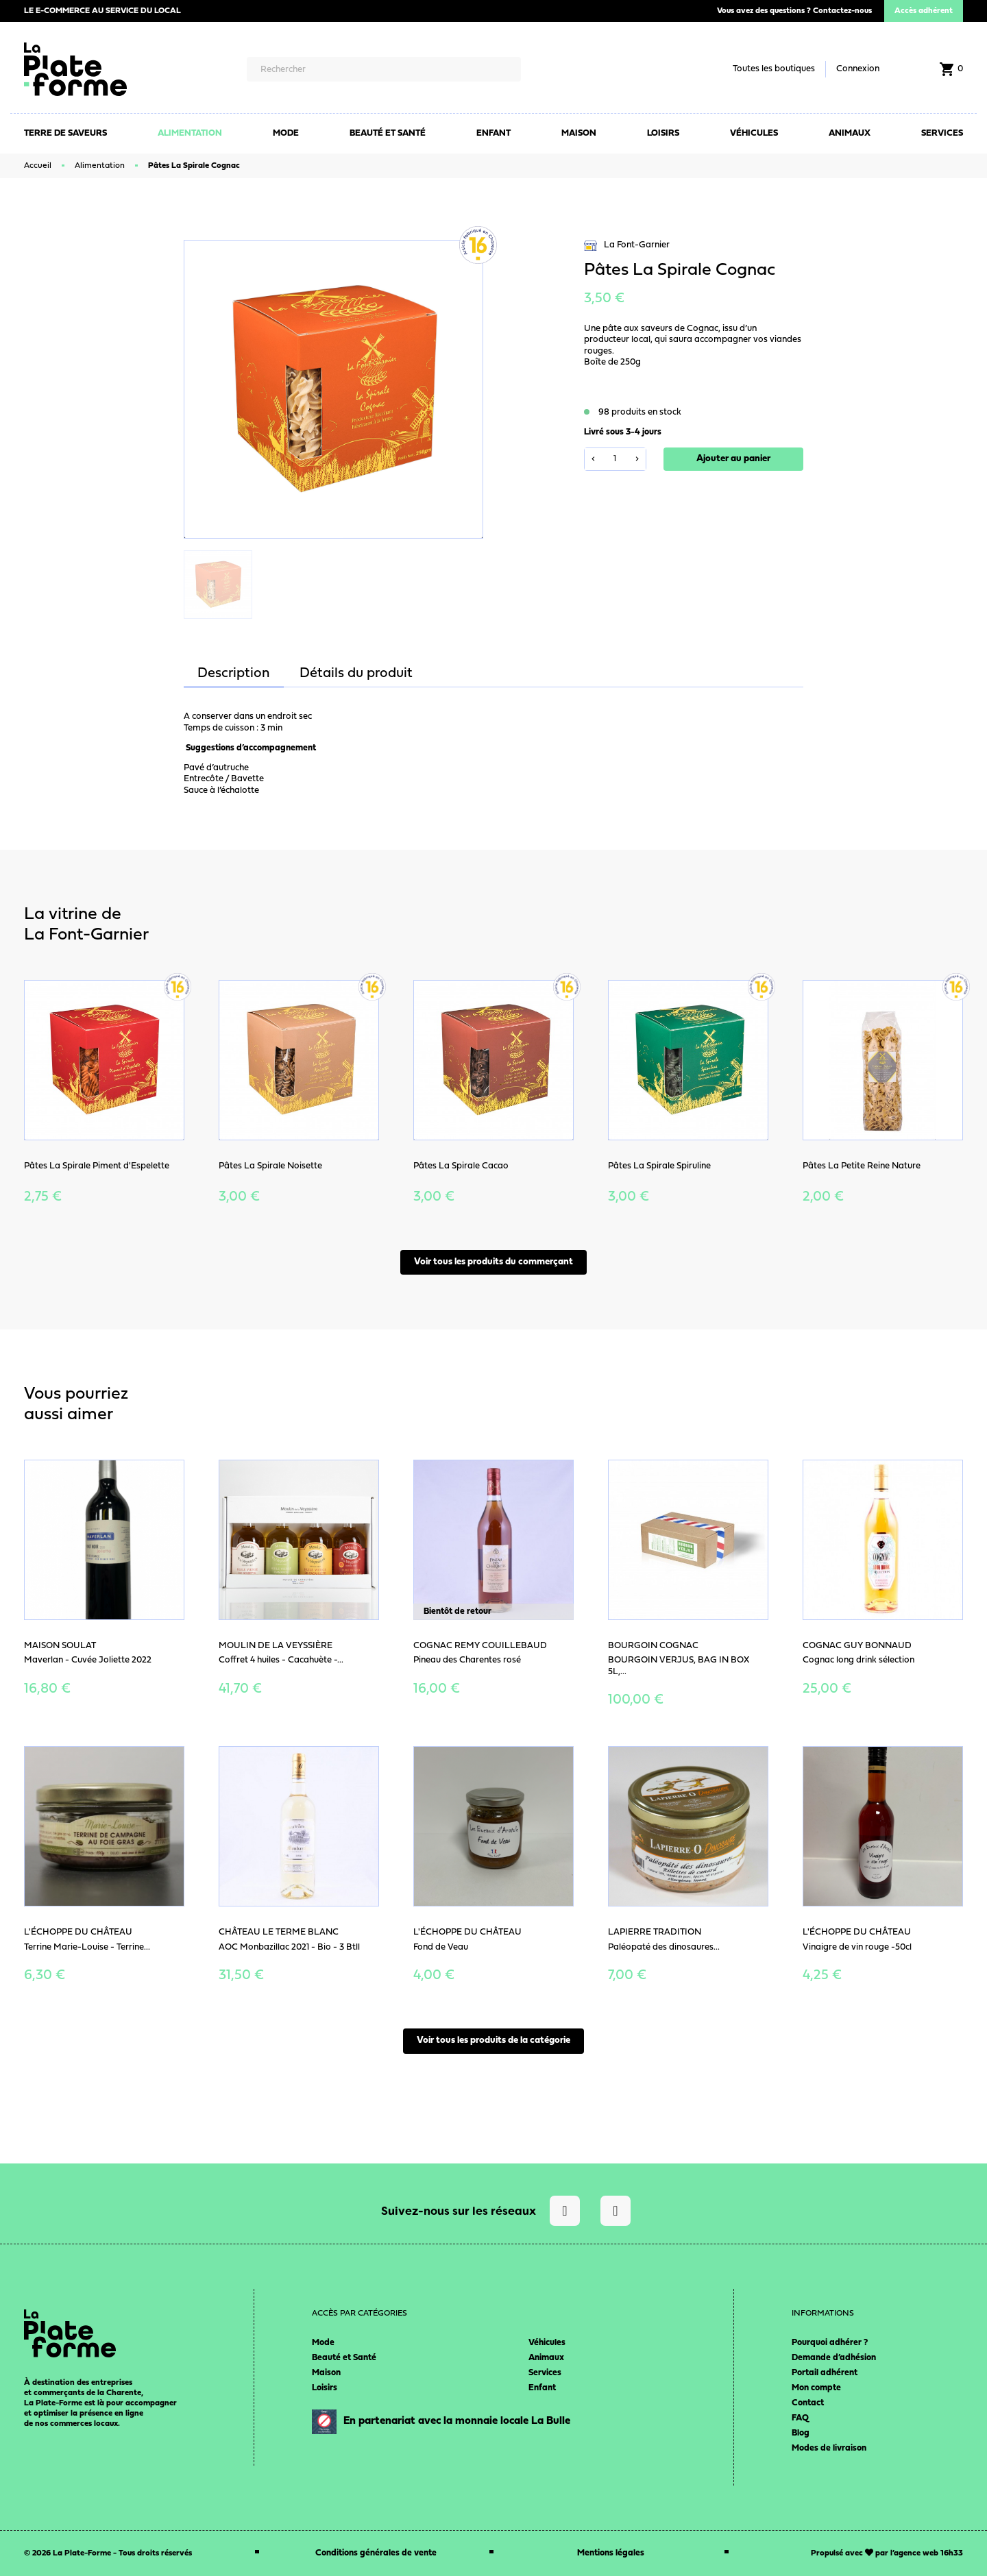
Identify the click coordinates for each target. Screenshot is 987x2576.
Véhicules (546, 2342)
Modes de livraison (829, 2448)
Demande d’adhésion (834, 2357)
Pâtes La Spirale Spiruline (659, 1166)
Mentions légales (610, 2553)
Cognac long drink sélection (858, 1660)
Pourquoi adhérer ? (830, 2342)
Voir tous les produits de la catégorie (493, 2040)
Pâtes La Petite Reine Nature (862, 1166)
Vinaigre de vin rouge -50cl (857, 1947)
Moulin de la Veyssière (275, 1645)
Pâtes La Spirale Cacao (461, 1166)
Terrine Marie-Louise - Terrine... (87, 1947)
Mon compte (816, 2387)
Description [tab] (233, 673)
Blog (800, 2433)
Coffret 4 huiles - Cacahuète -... (281, 1660)
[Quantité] (615, 459)
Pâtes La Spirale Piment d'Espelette (96, 1166)
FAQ (800, 2418)
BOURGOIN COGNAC (653, 1645)
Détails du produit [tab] (356, 673)
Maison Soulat (60, 1645)
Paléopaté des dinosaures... (664, 1947)
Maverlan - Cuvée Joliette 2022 (87, 1660)
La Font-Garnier (627, 246)
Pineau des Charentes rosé (467, 1660)
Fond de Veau (440, 1947)
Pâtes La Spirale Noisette (270, 1166)
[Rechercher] (383, 69)
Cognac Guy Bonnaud (857, 1645)
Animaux (546, 2357)
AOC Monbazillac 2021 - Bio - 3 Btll (289, 1947)
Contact (808, 2403)
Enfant (542, 2387)
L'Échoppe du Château (78, 1932)
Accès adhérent (923, 11)
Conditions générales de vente (376, 2553)
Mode (323, 2342)
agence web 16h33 (928, 2553)
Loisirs (324, 2387)
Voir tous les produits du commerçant (493, 1262)
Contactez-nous (842, 11)
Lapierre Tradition (654, 1932)
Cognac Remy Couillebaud (480, 1645)
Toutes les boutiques (774, 68)
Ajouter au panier (733, 459)
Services (544, 2372)
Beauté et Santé (344, 2357)
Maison (326, 2372)
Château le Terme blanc (279, 1932)
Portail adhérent (824, 2372)
